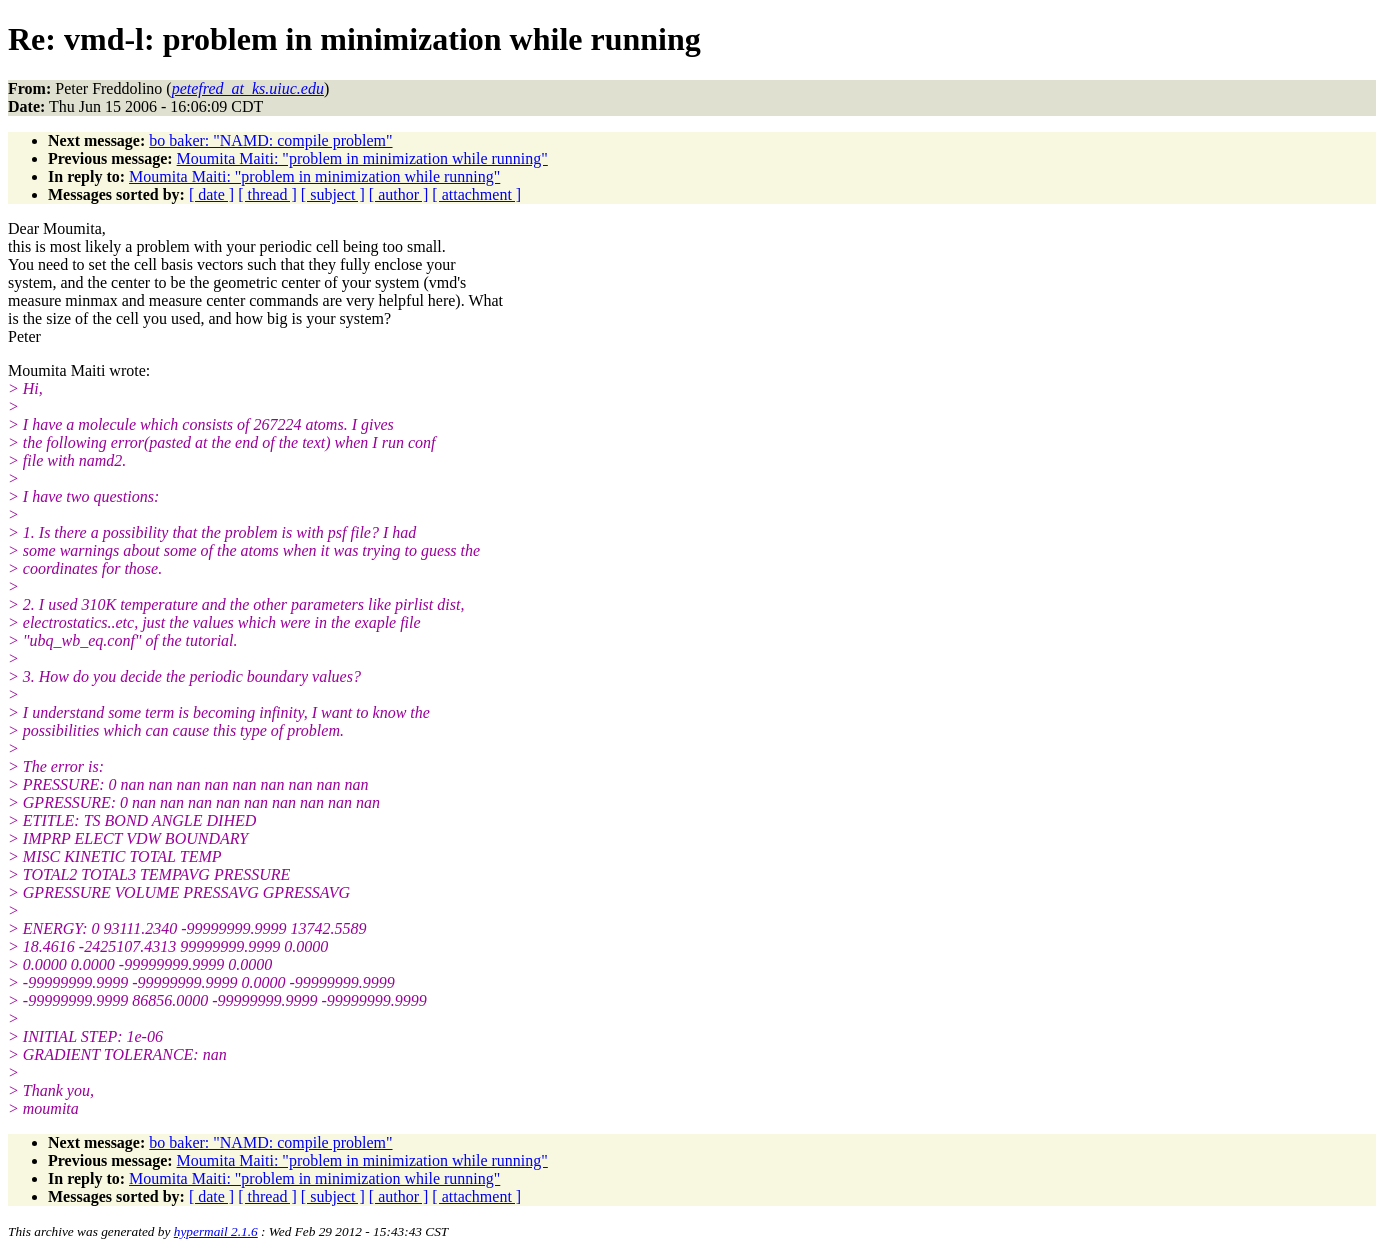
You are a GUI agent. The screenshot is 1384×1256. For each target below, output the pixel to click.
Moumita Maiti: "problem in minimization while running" (362, 158)
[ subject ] (333, 194)
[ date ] (211, 194)
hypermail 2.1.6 (216, 1231)
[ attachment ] (476, 194)
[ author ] (399, 194)
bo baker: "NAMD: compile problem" (270, 140)
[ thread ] (267, 194)
